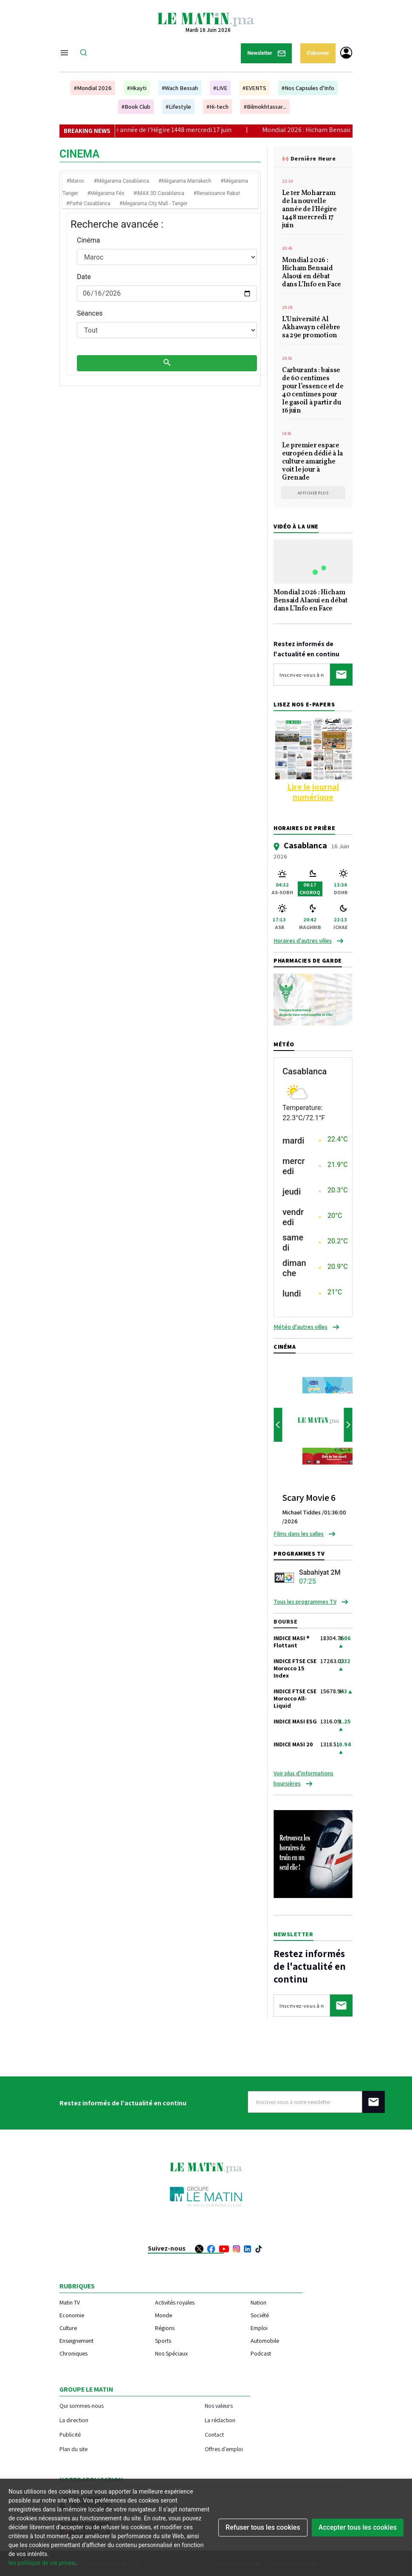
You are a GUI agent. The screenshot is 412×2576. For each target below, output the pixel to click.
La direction (73, 2419)
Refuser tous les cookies (263, 2527)
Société (260, 2315)
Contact (214, 2434)
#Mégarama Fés (105, 193)
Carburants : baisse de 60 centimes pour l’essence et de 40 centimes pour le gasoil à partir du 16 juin (313, 391)
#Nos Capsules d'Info (308, 88)
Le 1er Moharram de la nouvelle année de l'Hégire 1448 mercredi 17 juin (148, 129)
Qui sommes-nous (81, 2405)
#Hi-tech (217, 106)
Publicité (70, 2434)
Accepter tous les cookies (358, 2527)
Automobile (265, 2340)
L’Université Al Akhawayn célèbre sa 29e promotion (311, 328)
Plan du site (73, 2448)
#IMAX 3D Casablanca (158, 193)
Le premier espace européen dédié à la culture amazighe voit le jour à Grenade (312, 462)
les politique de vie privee (41, 2562)
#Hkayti (137, 88)
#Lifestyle (178, 106)
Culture (68, 2328)
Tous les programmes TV (305, 1601)
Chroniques (73, 2353)
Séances (90, 313)
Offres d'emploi (224, 2448)
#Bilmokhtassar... (265, 106)
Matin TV (69, 2302)
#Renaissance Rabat (216, 193)
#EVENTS (254, 88)
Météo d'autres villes (300, 1326)
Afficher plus (313, 493)
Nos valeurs (219, 2405)
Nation (258, 2302)
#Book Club (135, 106)
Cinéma (88, 240)
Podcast (261, 2353)
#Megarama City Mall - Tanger (153, 203)
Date (84, 277)
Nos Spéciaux (171, 2353)
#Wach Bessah (180, 88)
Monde (163, 2315)
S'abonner (318, 53)
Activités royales (175, 2302)
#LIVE (220, 88)
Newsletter (266, 53)
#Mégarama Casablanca (122, 181)
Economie (71, 2315)
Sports (163, 2340)
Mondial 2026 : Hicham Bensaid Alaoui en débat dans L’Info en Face (311, 273)
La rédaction (220, 2419)
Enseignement (76, 2340)
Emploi (259, 2328)
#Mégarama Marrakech (185, 181)
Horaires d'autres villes (303, 940)
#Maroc (75, 181)
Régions (165, 2328)
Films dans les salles (299, 1533)
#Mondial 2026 (93, 88)
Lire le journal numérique (313, 791)
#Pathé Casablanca (88, 203)
